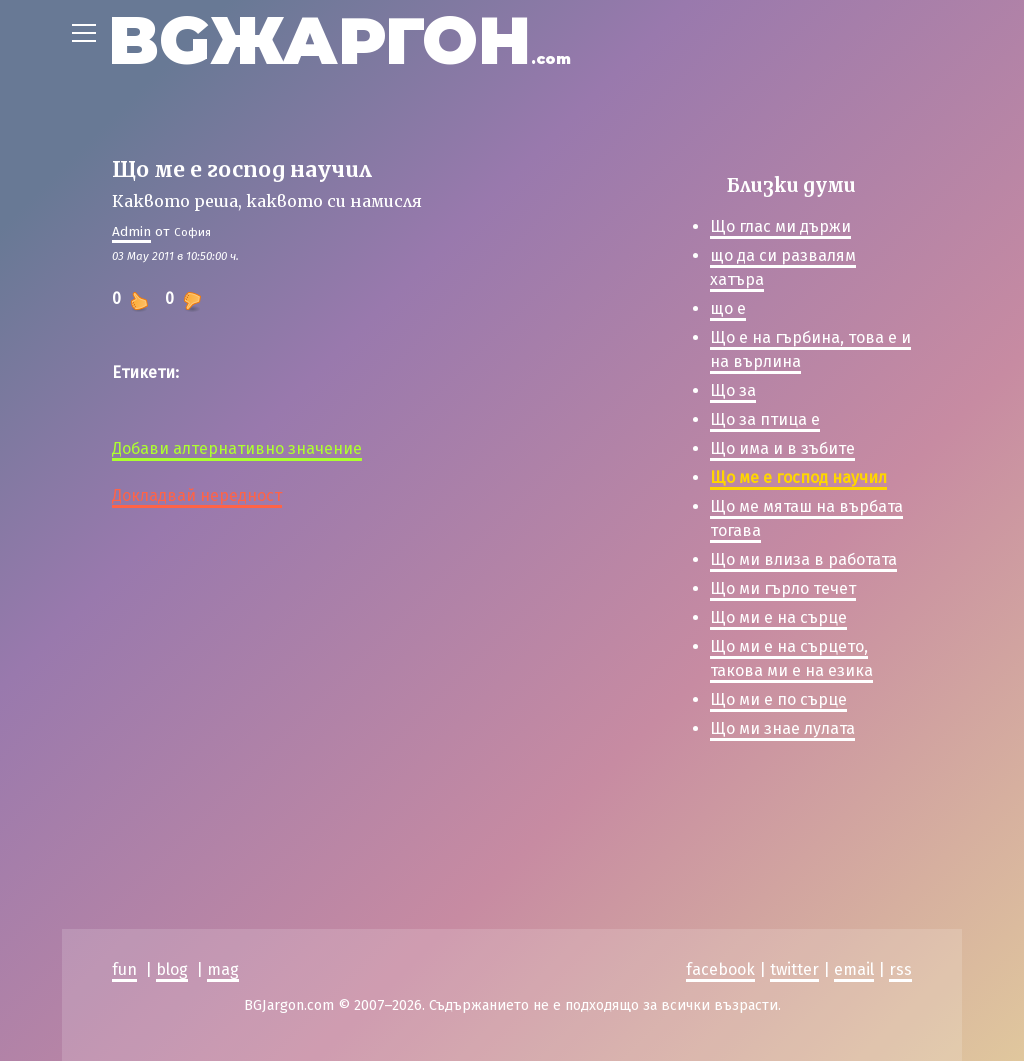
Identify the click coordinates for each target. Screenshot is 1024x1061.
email (854, 969)
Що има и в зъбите (782, 448)
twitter (794, 969)
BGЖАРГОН (339, 40)
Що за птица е (765, 419)
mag (223, 969)
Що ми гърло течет (783, 588)
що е (728, 308)
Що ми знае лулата (782, 728)
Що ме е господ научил (798, 477)
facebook (720, 969)
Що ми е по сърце (778, 699)
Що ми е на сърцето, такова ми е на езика (791, 658)
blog (172, 969)
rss (900, 969)
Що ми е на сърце (778, 617)
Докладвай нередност (197, 495)
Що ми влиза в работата (803, 559)
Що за (733, 390)
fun (124, 969)
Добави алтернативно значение (237, 448)
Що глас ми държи (780, 226)
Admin (131, 231)
